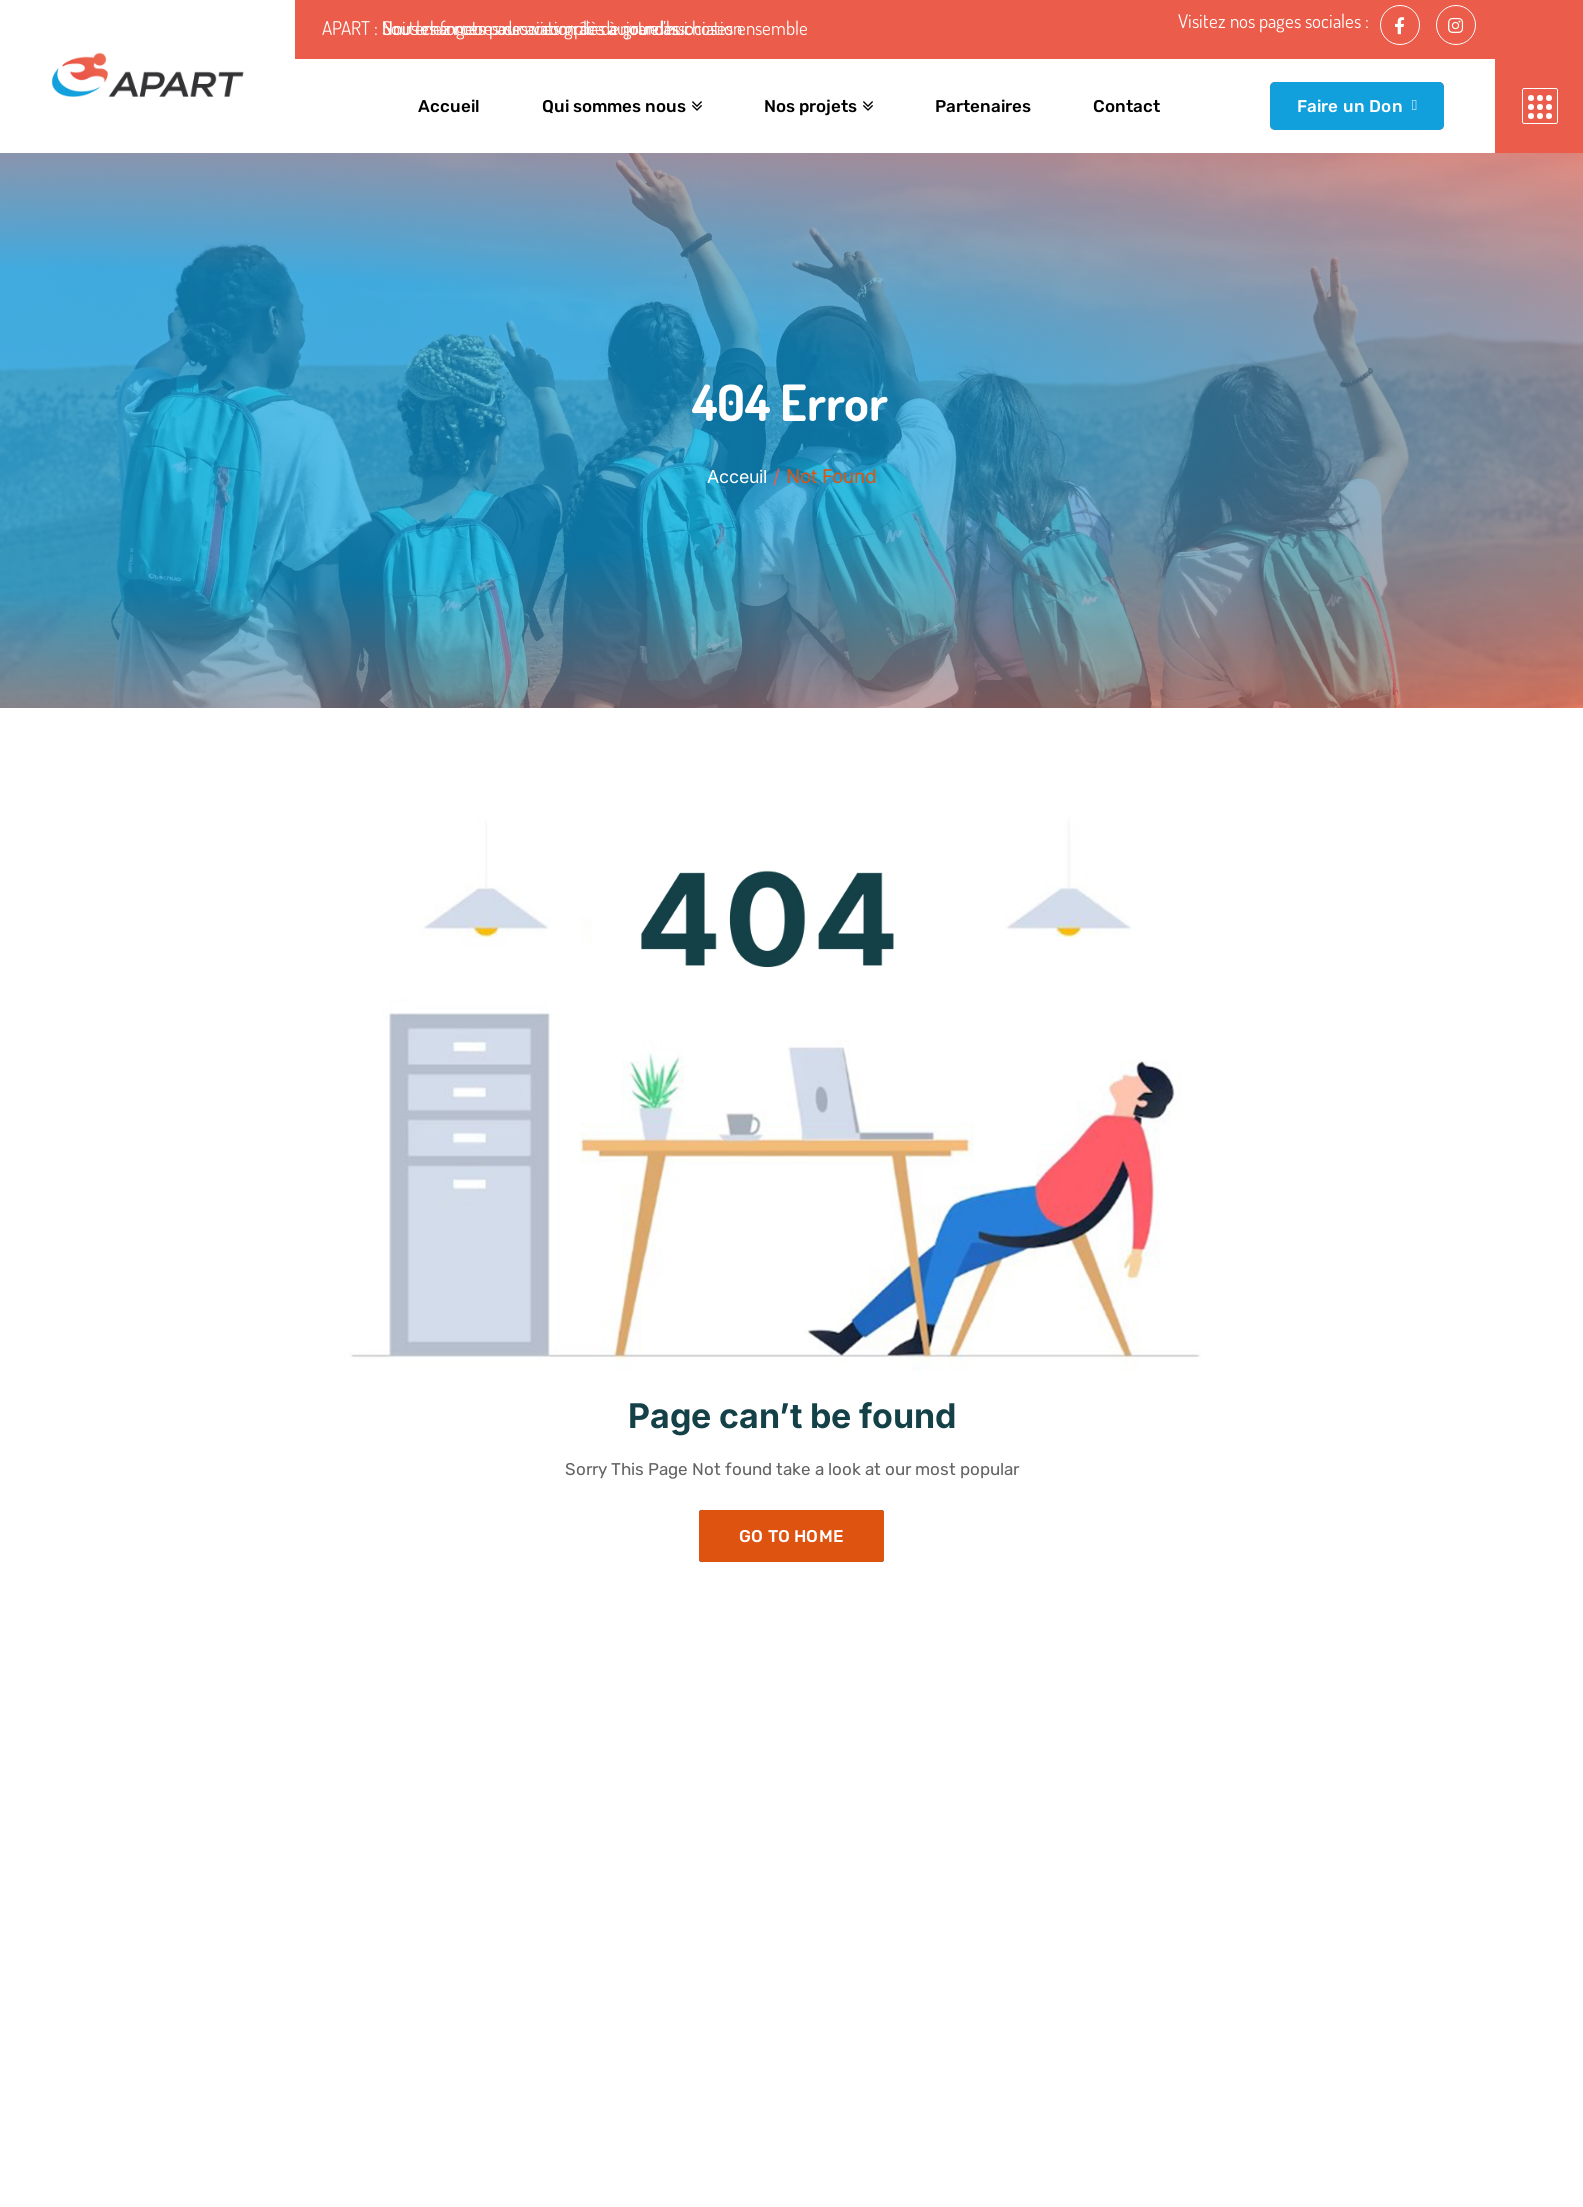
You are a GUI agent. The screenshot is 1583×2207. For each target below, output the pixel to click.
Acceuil (736, 476)
